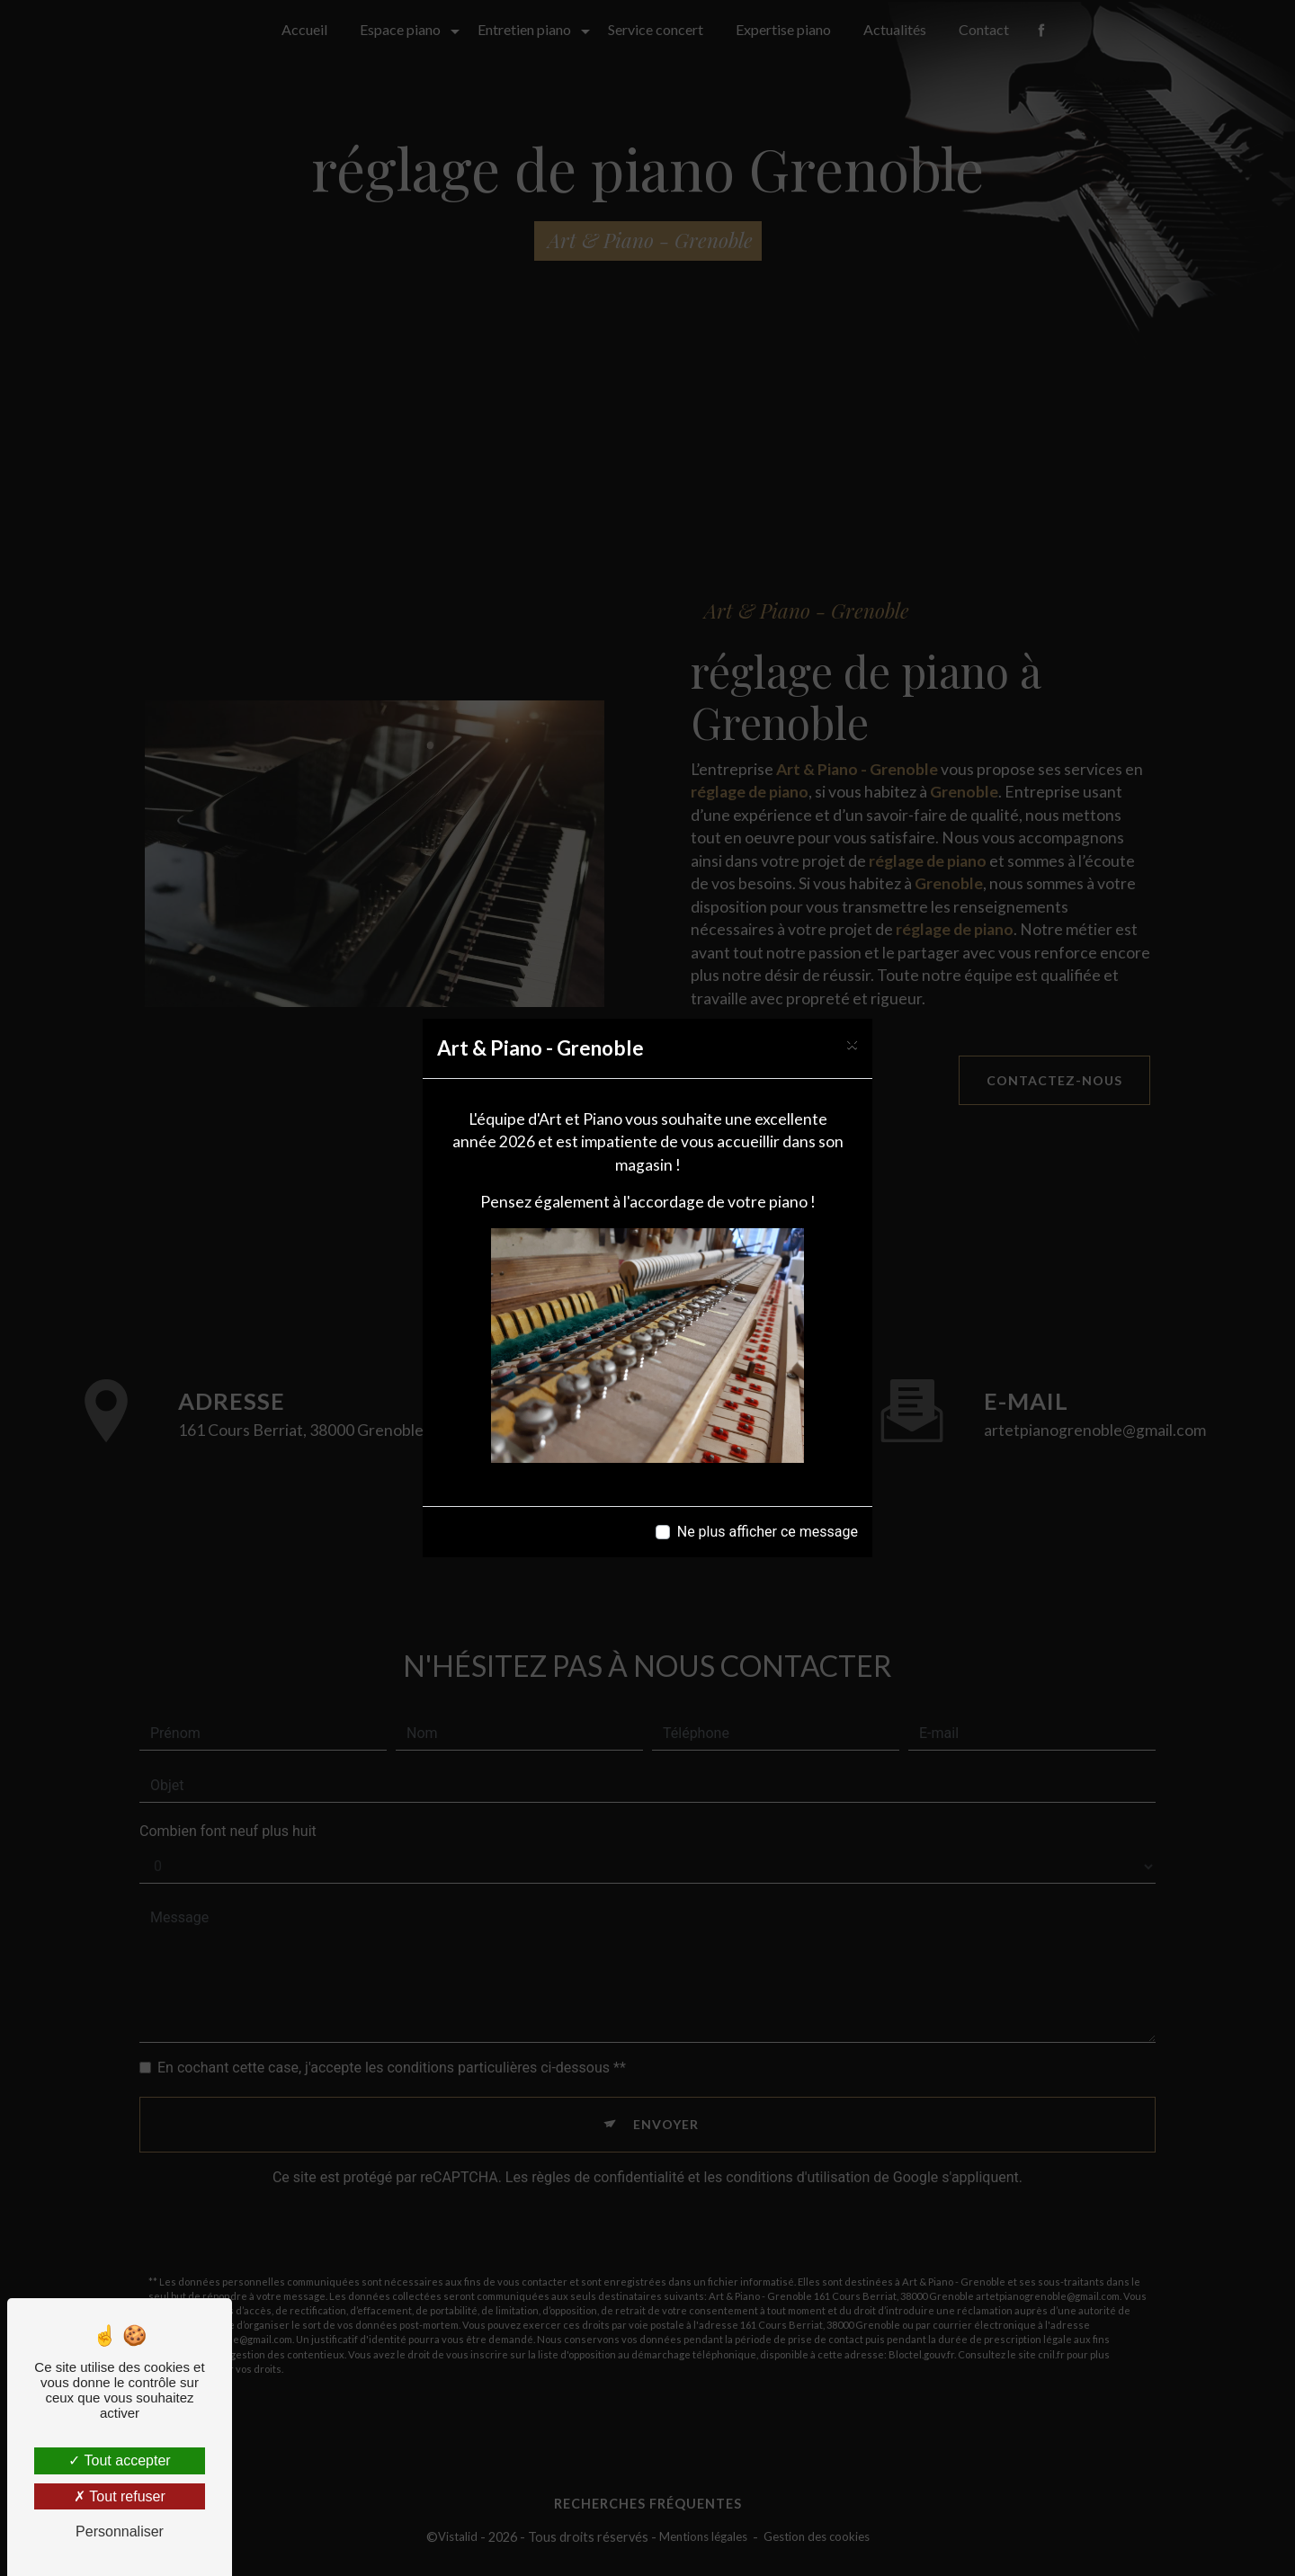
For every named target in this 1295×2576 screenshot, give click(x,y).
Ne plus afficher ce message (767, 1531)
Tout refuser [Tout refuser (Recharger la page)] (119, 2496)
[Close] (852, 1044)
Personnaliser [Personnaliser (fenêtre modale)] (120, 2531)
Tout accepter (119, 2460)
